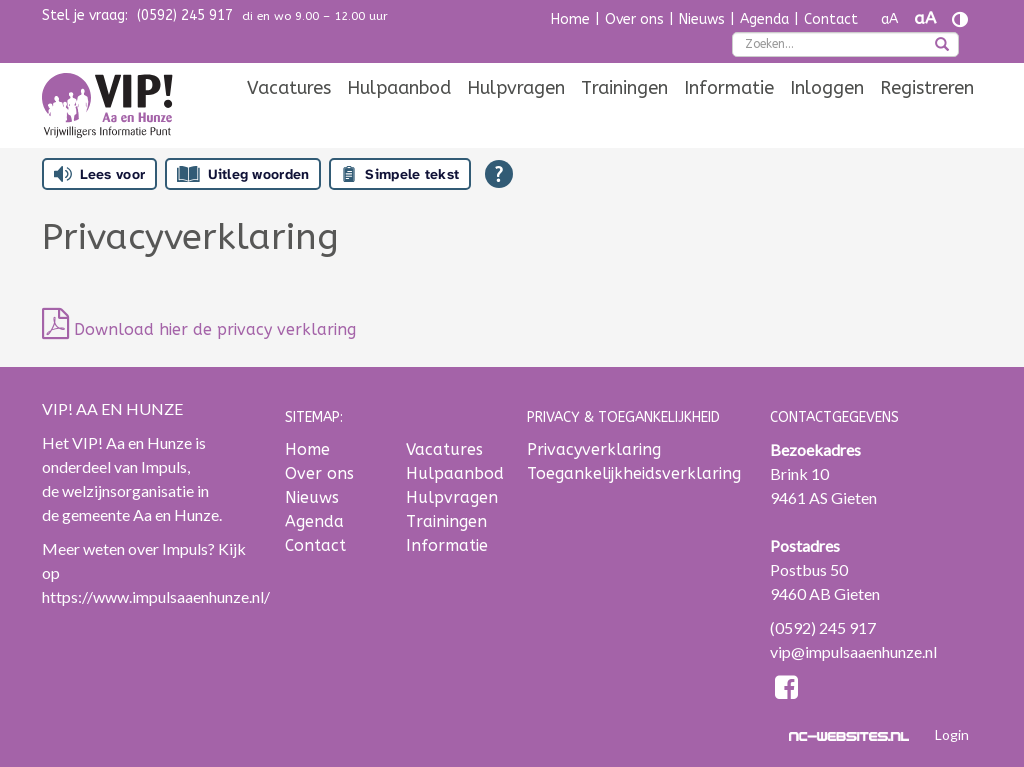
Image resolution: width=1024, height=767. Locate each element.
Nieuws (702, 19)
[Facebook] (787, 690)
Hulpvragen (516, 88)
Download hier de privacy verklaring (199, 329)
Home (570, 19)
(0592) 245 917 (185, 15)
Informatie (729, 88)
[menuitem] (289, 88)
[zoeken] (942, 46)
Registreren (927, 88)
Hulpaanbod (399, 88)
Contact (831, 19)
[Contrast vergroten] (960, 19)
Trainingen (624, 88)
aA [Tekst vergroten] (925, 18)
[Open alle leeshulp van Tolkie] (499, 174)
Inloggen (827, 88)
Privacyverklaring (594, 449)
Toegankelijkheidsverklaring (634, 473)
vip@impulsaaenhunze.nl (853, 651)
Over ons (634, 19)
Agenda (764, 19)
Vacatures (289, 88)
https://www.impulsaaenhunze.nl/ (156, 596)
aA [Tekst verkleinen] (889, 19)
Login (952, 734)
